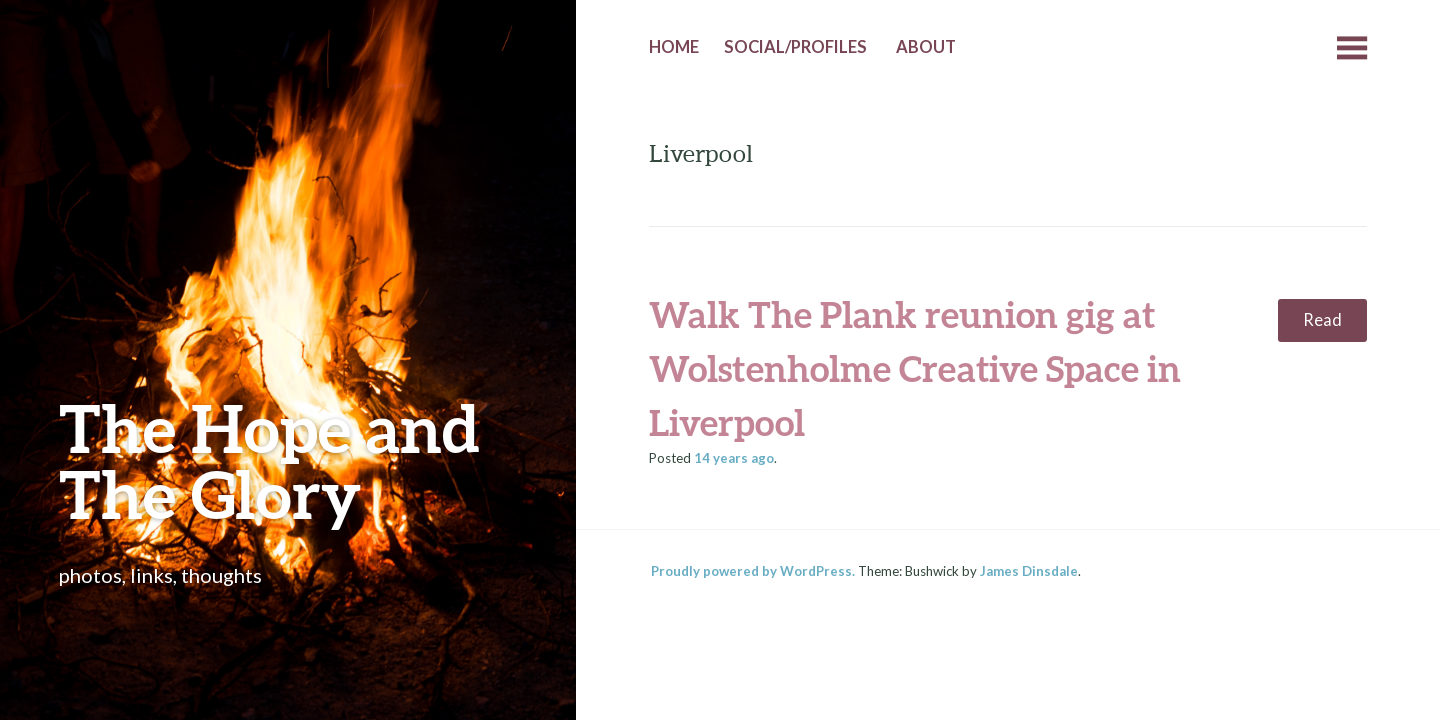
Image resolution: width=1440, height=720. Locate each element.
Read (1322, 320)
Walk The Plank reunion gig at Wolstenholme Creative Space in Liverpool (915, 368)
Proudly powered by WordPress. (753, 571)
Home (674, 47)
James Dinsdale (1029, 571)
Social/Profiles (795, 47)
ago (734, 458)
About (926, 47)
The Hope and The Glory (269, 460)
